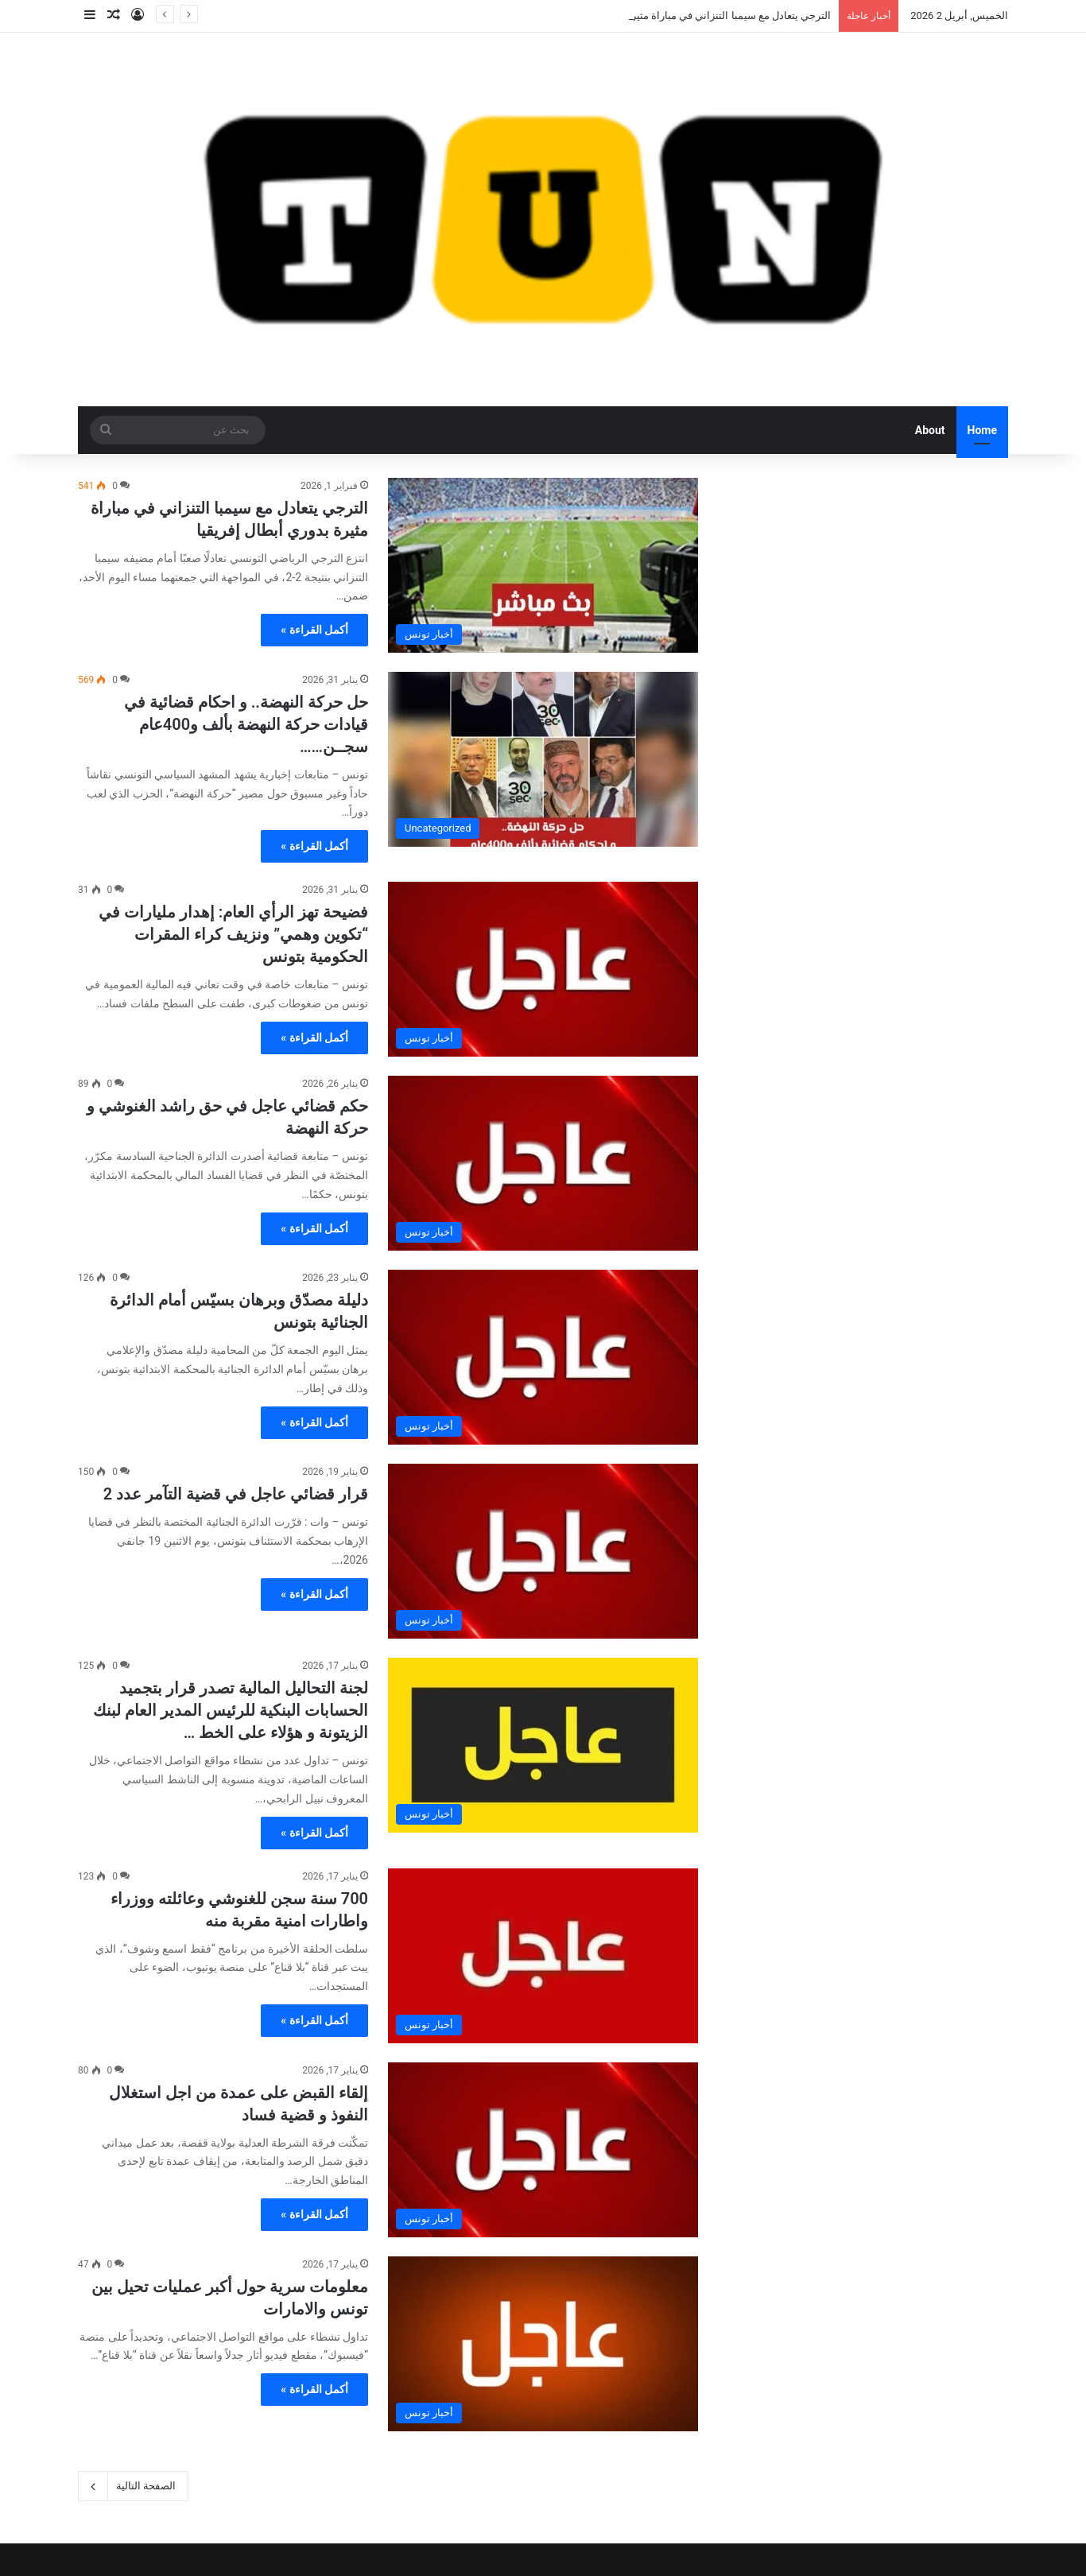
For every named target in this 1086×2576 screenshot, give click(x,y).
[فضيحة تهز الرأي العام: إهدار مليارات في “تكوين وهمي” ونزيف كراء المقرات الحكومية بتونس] (543, 969)
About (930, 430)
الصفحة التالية (133, 2486)
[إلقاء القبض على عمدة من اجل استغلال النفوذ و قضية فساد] (543, 2149)
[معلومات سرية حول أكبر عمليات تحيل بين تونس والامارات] (543, 2343)
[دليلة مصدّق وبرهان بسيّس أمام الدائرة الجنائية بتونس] (543, 1357)
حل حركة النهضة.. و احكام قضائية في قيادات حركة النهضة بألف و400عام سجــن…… (246, 724)
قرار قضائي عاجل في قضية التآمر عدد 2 (235, 1493)
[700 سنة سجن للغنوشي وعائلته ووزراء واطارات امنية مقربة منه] (543, 1955)
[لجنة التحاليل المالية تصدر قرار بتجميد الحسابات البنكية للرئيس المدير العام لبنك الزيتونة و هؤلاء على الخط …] (543, 1745)
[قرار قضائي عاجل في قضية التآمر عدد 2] (543, 1551)
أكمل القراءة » (314, 629)
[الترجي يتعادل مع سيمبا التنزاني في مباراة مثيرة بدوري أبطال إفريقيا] (543, 565)
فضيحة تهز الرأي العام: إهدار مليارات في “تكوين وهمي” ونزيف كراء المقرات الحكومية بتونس (233, 934)
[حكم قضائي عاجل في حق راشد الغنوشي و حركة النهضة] (543, 1163)
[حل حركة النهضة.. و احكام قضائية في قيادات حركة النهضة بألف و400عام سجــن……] (543, 759)
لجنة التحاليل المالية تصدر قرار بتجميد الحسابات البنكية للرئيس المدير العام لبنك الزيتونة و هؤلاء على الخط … (230, 1710)
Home (982, 430)
